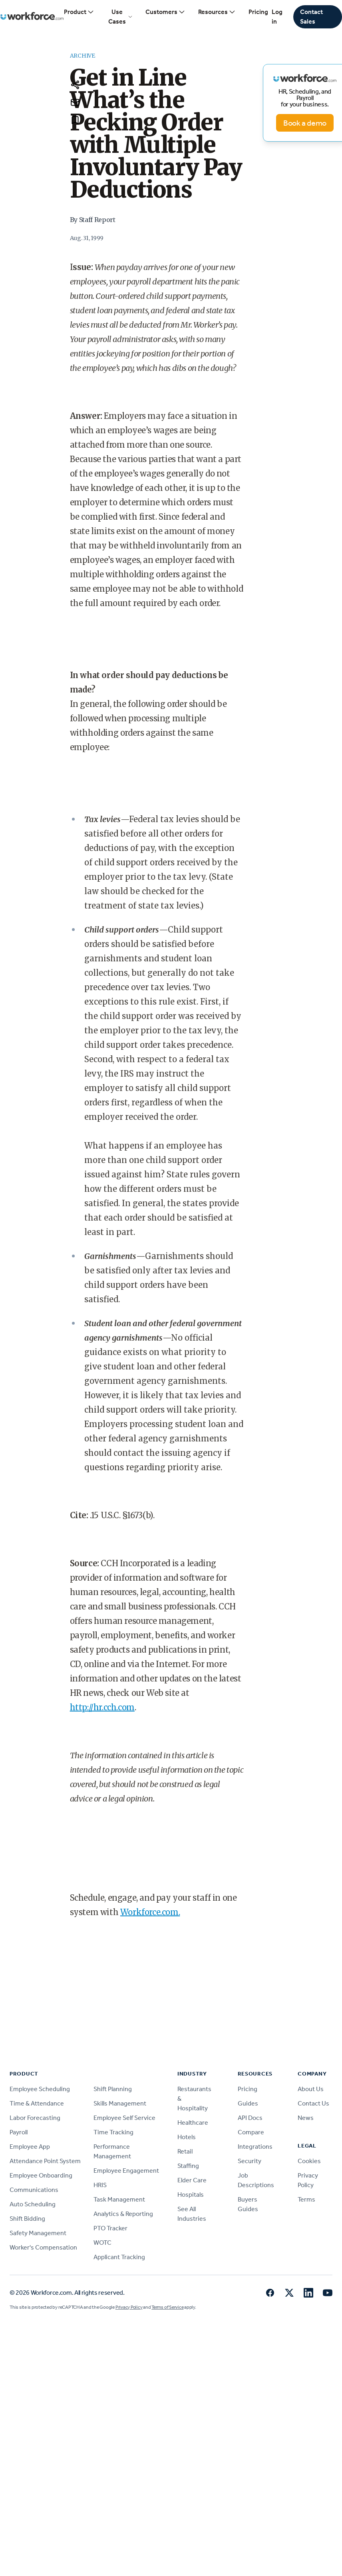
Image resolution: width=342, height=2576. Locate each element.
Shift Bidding (27, 2218)
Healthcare (192, 2122)
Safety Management (38, 2233)
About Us (311, 2089)
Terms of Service (167, 2307)
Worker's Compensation (43, 2247)
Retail (185, 2151)
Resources (217, 12)
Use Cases (120, 16)
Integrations (255, 2146)
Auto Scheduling (33, 2204)
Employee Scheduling (40, 2089)
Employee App (30, 2146)
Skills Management (119, 2103)
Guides (248, 2103)
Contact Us (313, 2103)
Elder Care (192, 2180)
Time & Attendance (37, 2103)
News (306, 2118)
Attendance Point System (45, 2161)
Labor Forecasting (35, 2118)
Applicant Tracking (119, 2257)
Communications (34, 2190)
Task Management (119, 2199)
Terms (306, 2199)
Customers (165, 12)
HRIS (100, 2185)
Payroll (19, 2132)
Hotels (186, 2137)
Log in (277, 16)
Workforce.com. (150, 1912)
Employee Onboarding (41, 2175)
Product (79, 12)
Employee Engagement (126, 2170)
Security (249, 2161)
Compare (251, 2132)
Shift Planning (112, 2089)
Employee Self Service (124, 2118)
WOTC (102, 2242)
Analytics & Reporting (123, 2214)
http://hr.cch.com (102, 1707)
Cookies (309, 2161)
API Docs (250, 2118)
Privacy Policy (129, 2307)
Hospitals (190, 2194)
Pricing (258, 12)
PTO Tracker (110, 2228)
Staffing (188, 2166)
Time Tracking (113, 2132)
